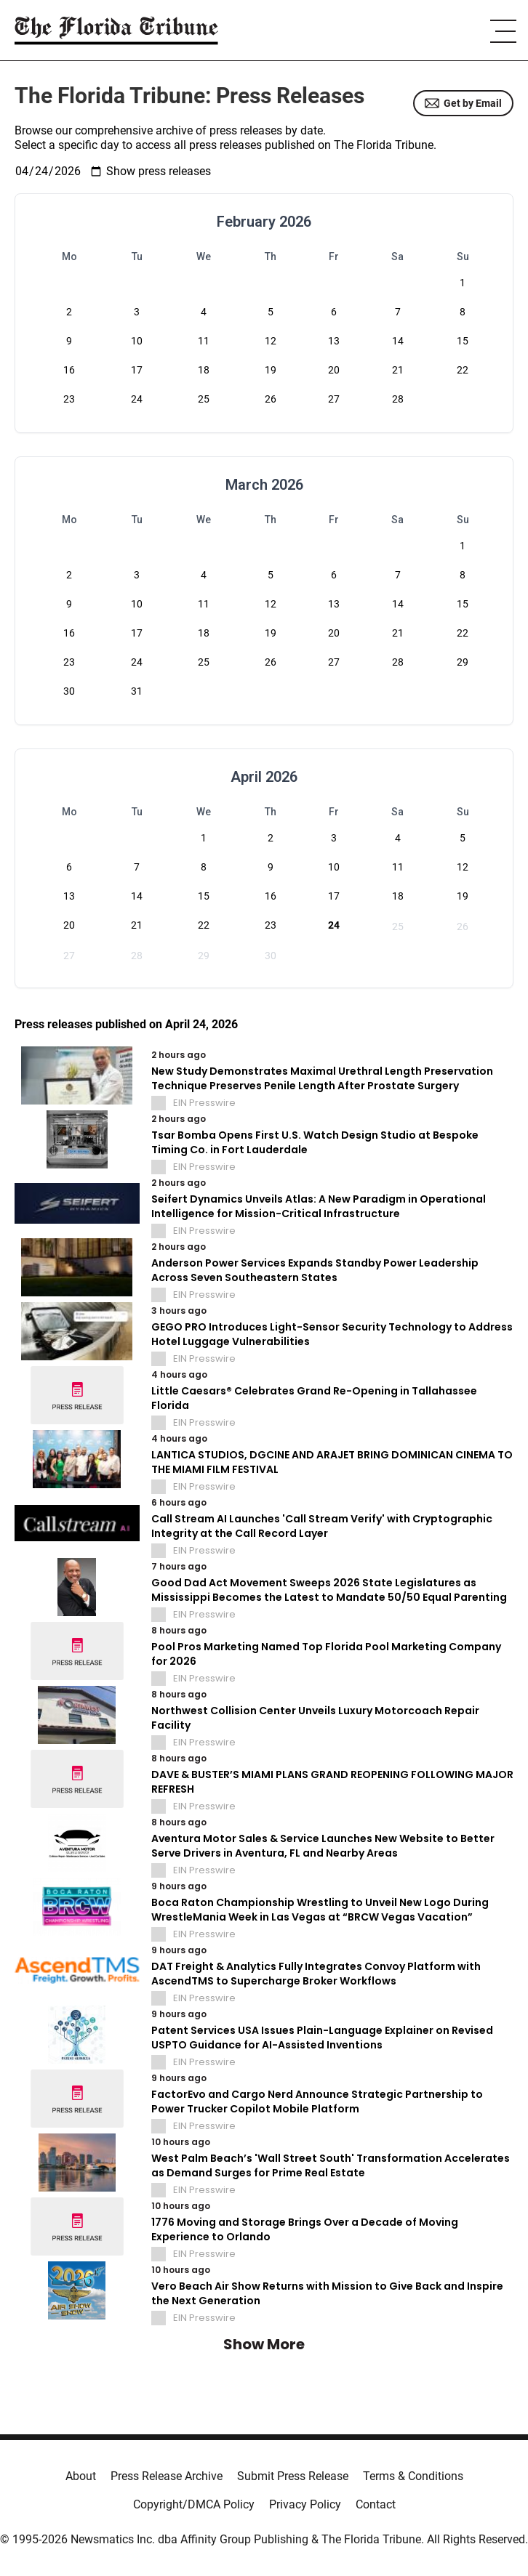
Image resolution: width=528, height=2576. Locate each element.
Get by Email (463, 103)
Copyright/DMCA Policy (194, 2504)
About (80, 2476)
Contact (376, 2504)
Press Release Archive (167, 2476)
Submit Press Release (292, 2476)
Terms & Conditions (413, 2476)
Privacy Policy (305, 2504)
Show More (264, 2344)
